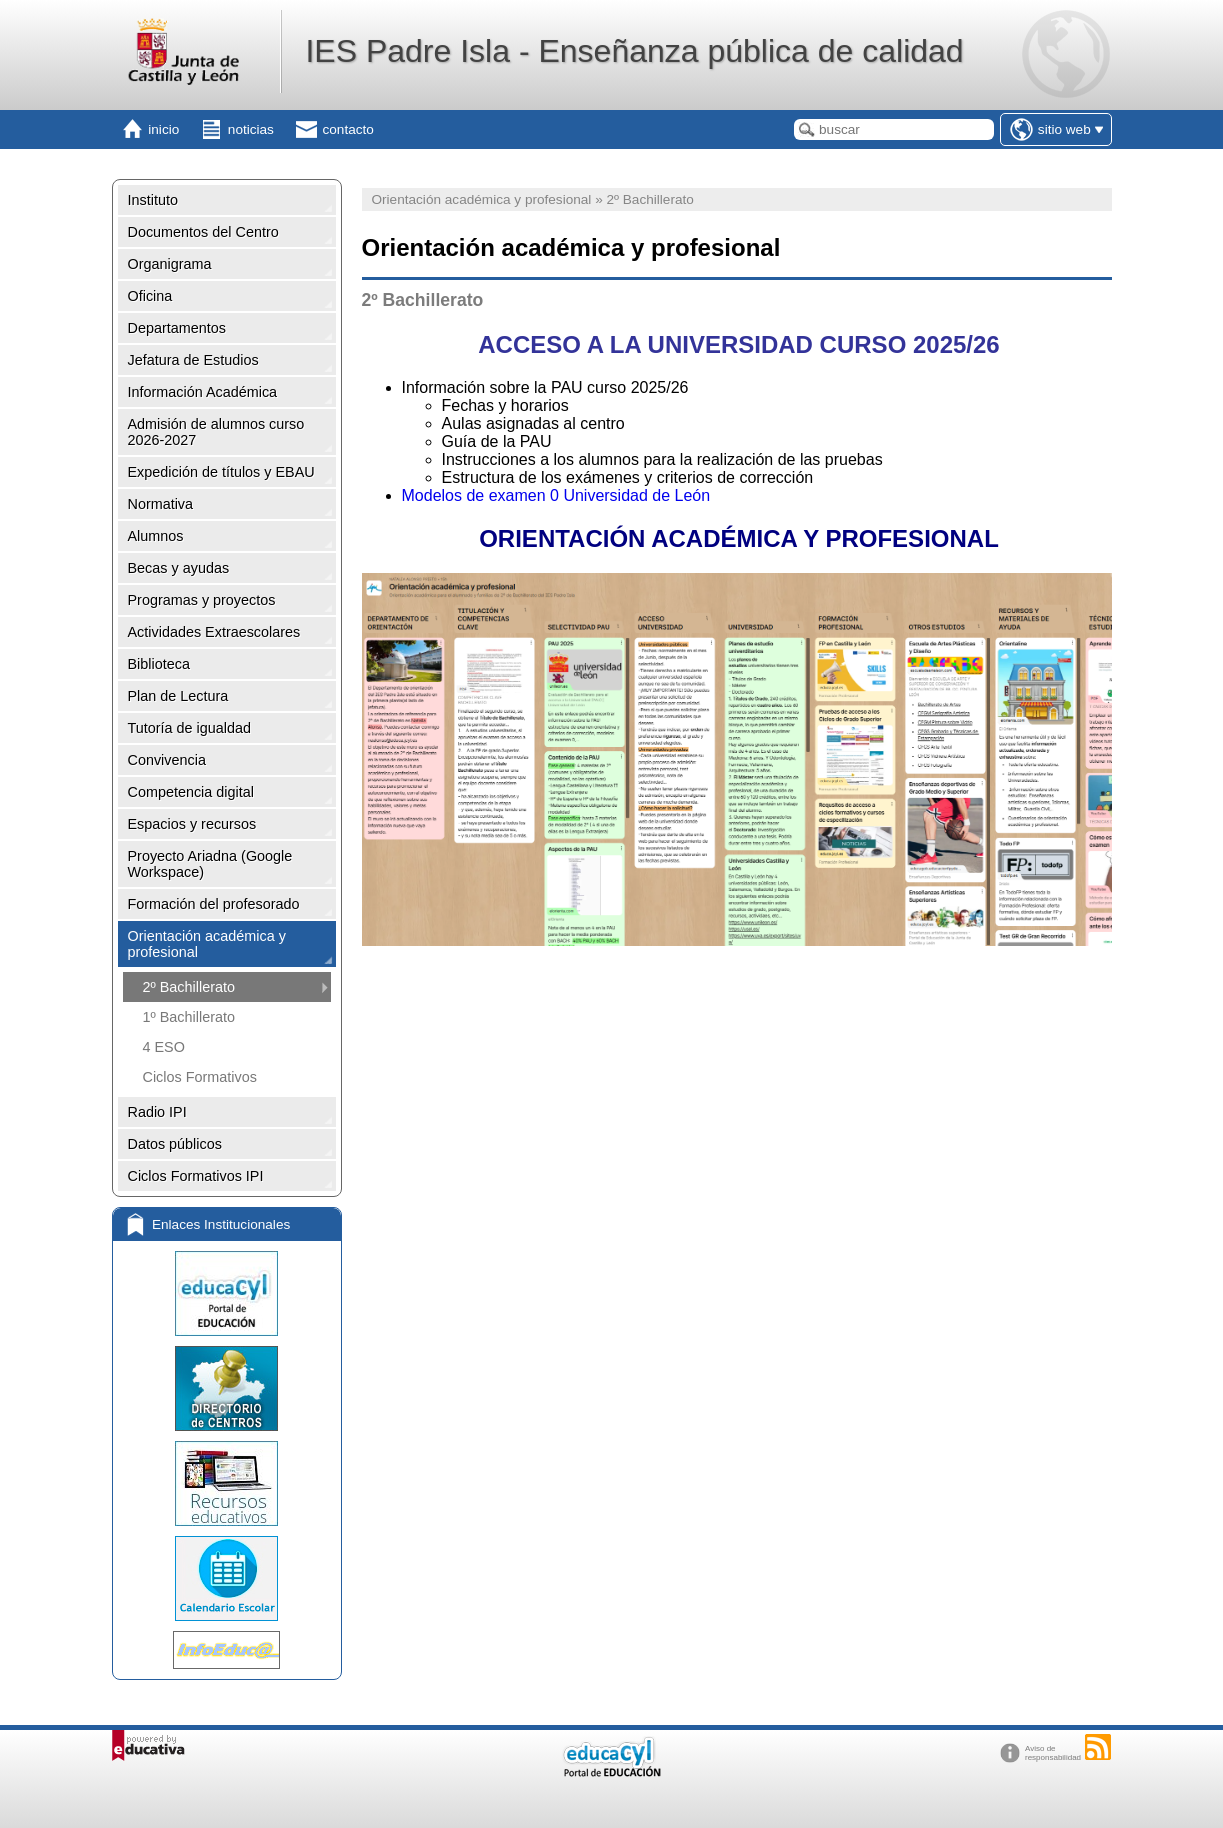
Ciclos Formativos (200, 1077)
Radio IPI (157, 1112)
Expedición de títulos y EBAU (221, 472)
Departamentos (177, 328)
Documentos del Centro (203, 232)
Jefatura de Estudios (193, 360)
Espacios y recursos (192, 824)
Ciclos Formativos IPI (196, 1176)
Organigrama (170, 264)
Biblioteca (159, 664)
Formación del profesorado (214, 904)
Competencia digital (191, 792)
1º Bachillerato (189, 1017)
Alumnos (156, 536)
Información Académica (203, 392)
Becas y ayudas (179, 568)
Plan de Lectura (178, 696)
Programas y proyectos (202, 600)
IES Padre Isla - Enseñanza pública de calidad (634, 51)
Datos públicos (175, 1144)
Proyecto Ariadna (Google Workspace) (210, 864)
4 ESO (164, 1047)
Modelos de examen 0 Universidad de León (556, 495)
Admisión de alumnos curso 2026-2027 (216, 432)
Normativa (161, 504)
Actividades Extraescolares (214, 632)
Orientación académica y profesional (207, 944)
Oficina (150, 296)
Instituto (153, 200)
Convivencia (167, 760)
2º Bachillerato (189, 987)
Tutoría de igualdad (189, 728)
